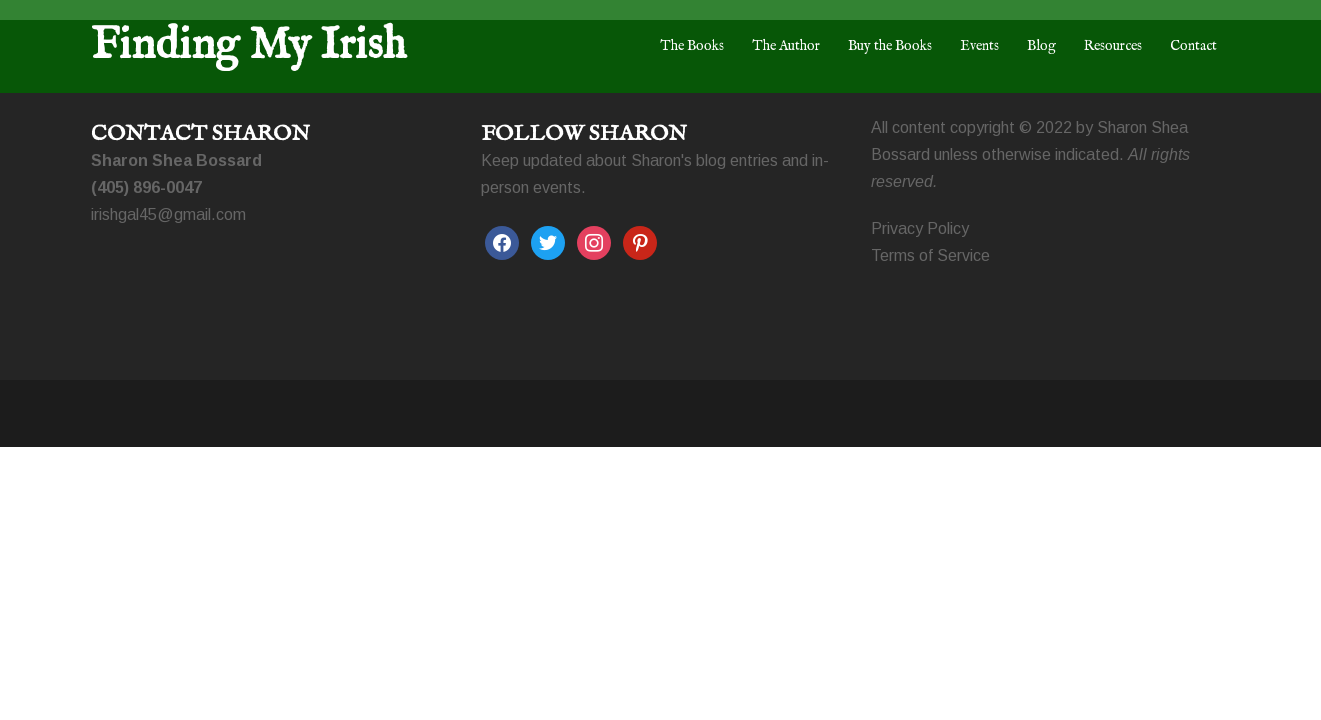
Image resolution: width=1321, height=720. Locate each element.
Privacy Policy (920, 228)
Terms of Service (930, 255)
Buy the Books (890, 46)
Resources (1113, 46)
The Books (692, 46)
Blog (1041, 46)
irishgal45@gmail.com (168, 214)
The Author (786, 46)
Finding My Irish (248, 46)
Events (979, 46)
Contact (1193, 46)
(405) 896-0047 (146, 187)
